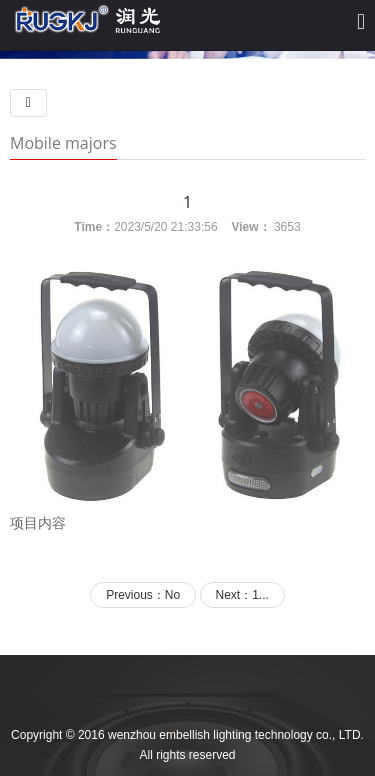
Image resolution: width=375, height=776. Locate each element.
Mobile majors (63, 143)
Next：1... (242, 595)
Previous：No (143, 595)
